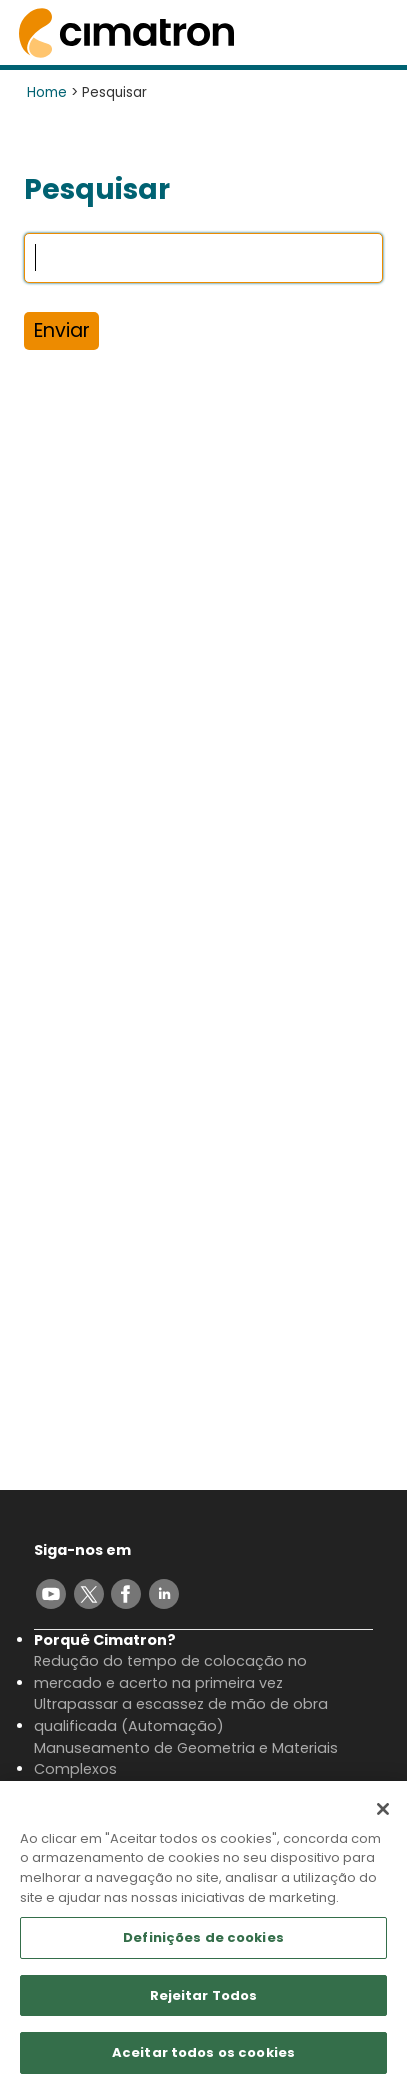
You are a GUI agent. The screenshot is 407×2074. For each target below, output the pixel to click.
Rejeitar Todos (204, 2002)
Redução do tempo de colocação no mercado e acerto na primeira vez (170, 1672)
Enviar (62, 330)
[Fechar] (383, 1816)
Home (47, 92)
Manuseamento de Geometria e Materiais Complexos (186, 1759)
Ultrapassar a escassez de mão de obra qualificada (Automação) (181, 1715)
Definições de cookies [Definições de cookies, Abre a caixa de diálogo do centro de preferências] (203, 1944)
